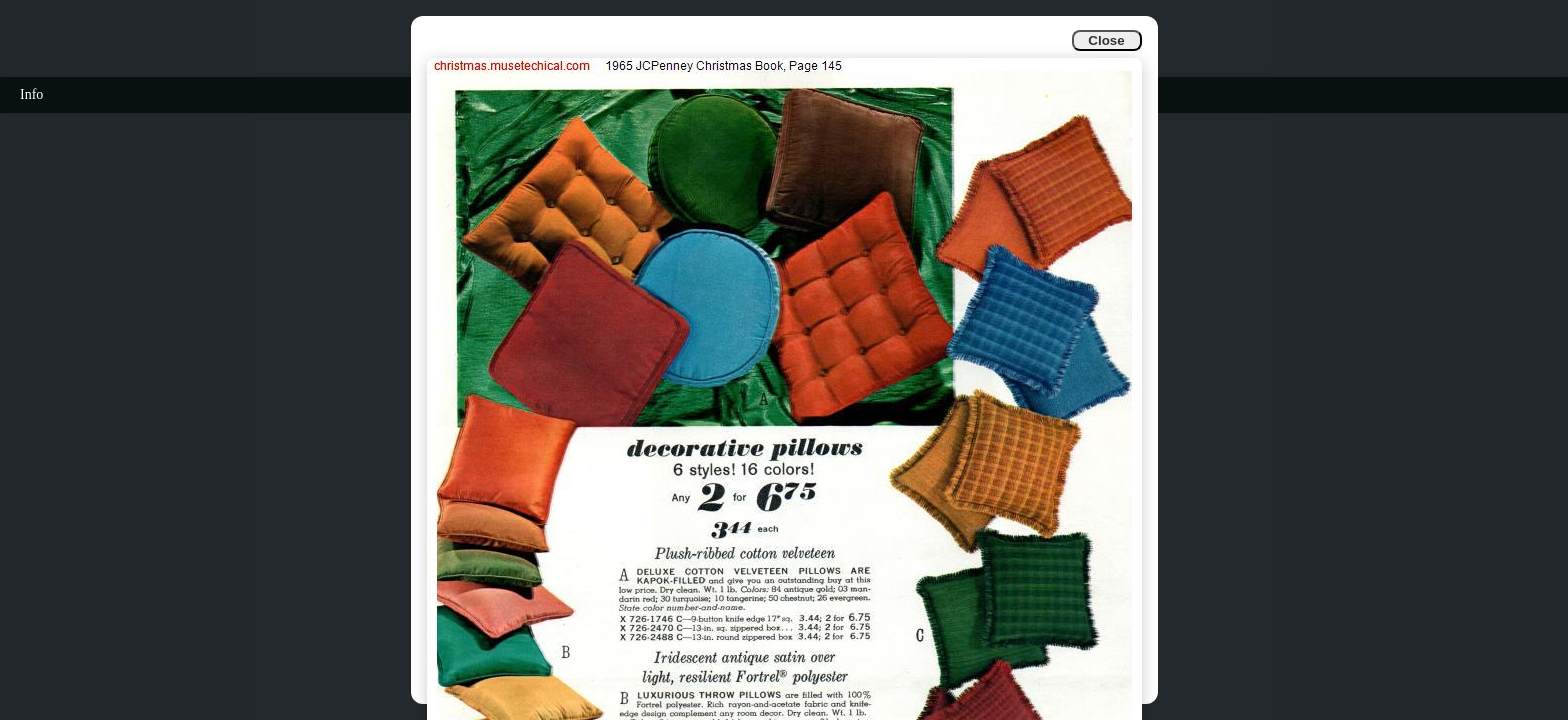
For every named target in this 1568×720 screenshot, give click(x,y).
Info (31, 94)
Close (1106, 40)
